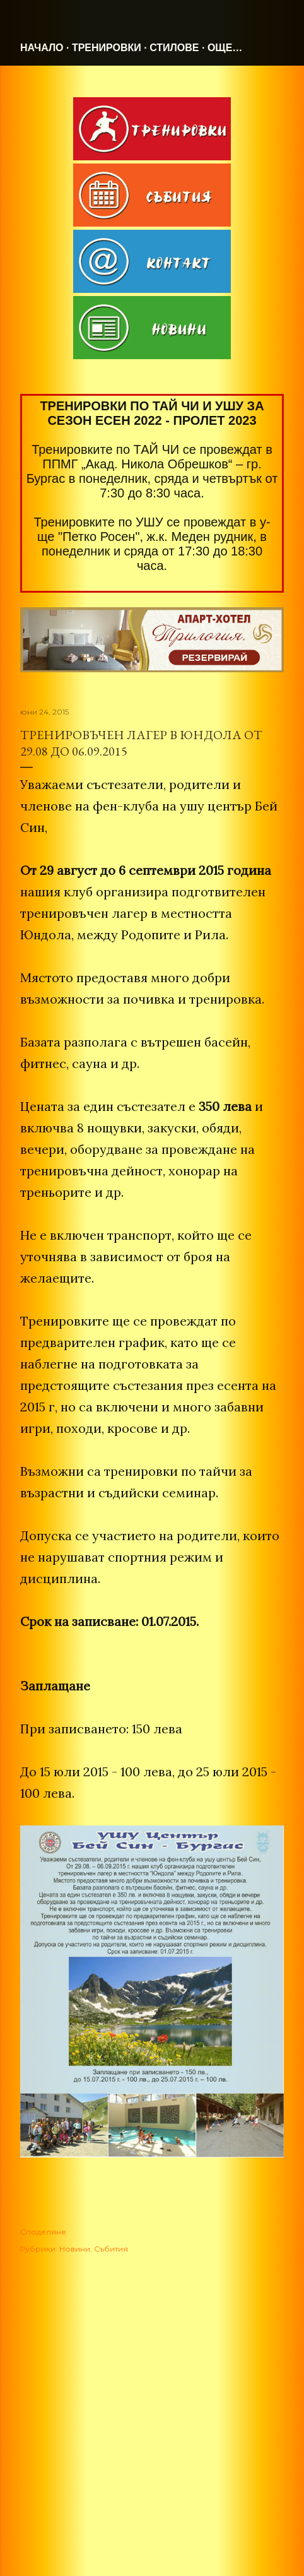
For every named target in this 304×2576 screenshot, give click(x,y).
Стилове (174, 47)
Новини (74, 2248)
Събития (111, 2248)
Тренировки (106, 47)
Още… (225, 47)
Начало (42, 47)
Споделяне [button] (43, 2231)
